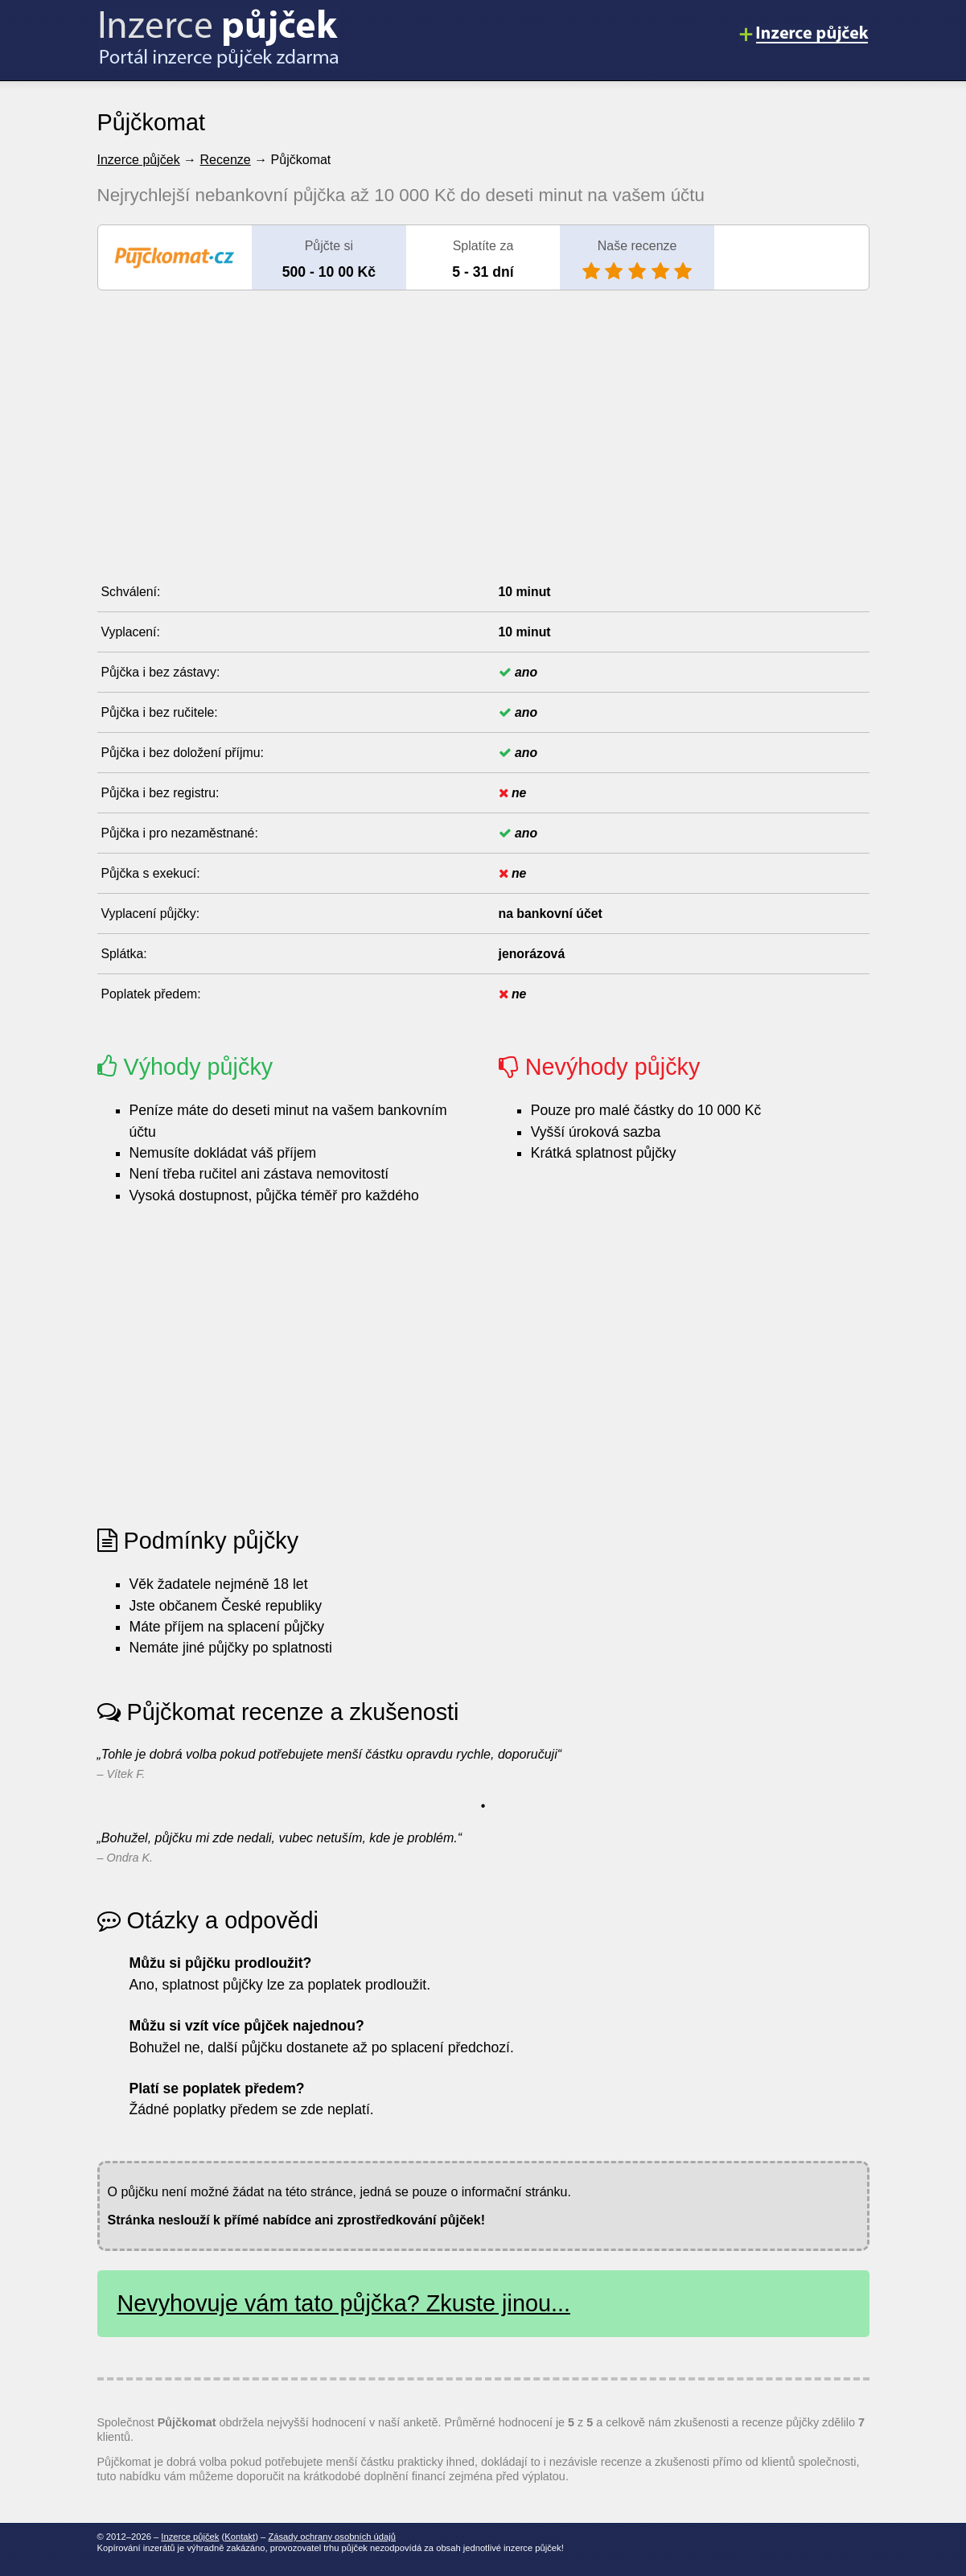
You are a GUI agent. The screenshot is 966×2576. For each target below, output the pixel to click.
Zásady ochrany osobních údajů (332, 2536)
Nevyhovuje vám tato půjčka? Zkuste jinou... (343, 2303)
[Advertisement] (483, 419)
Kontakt (239, 2536)
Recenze (225, 160)
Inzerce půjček (138, 160)
